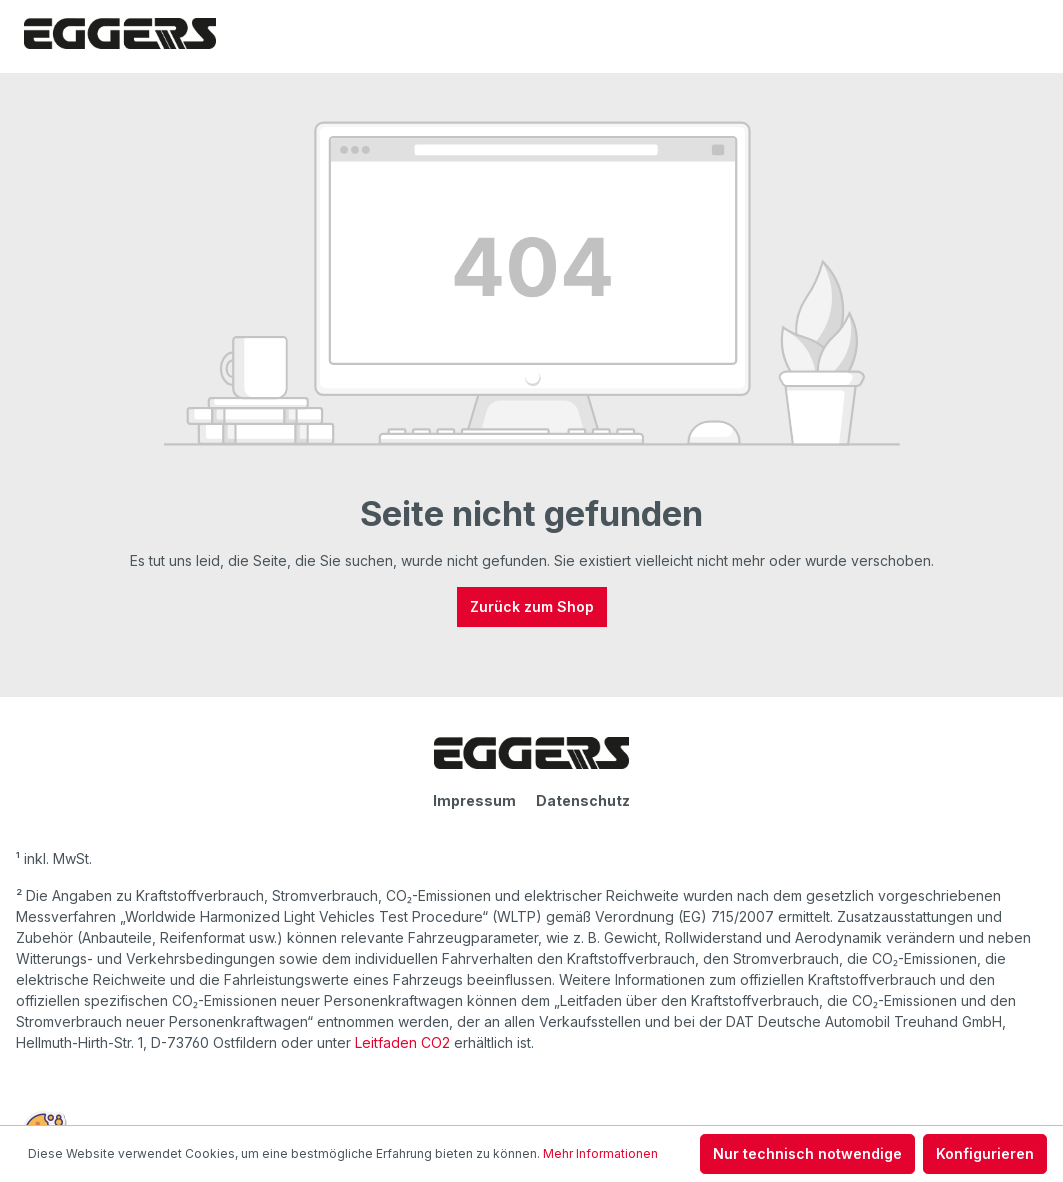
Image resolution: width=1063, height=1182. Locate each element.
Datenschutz (583, 800)
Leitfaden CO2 (402, 1042)
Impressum (474, 800)
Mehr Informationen (600, 1153)
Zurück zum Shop (532, 606)
